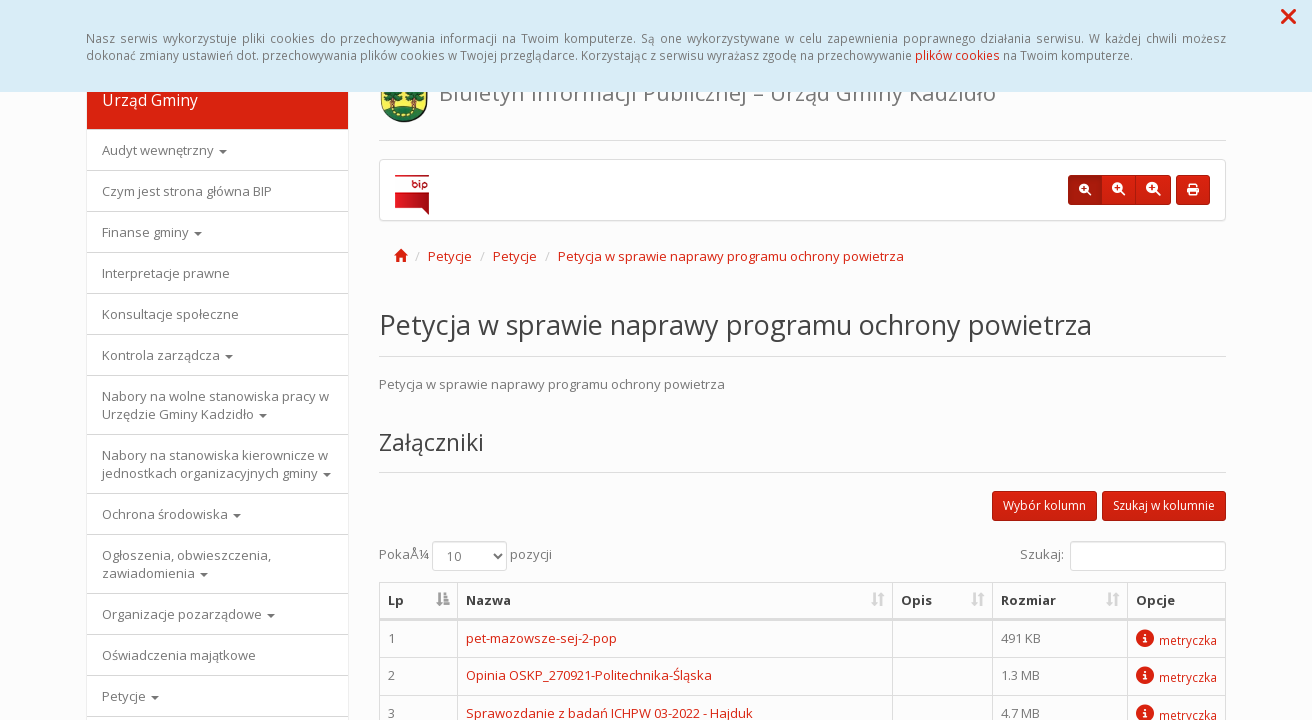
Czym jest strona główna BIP (187, 191)
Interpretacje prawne (166, 273)
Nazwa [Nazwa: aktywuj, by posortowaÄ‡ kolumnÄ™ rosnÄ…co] (488, 600)
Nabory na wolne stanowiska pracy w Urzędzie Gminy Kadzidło (215, 405)
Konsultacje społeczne (170, 314)
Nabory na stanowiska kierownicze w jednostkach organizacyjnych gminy (216, 464)
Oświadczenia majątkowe (179, 655)
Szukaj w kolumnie (1164, 505)
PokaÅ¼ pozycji (465, 556)
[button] (1288, 16)
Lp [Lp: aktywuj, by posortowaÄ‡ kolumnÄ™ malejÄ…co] (396, 600)
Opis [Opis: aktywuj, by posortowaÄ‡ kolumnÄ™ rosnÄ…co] (916, 600)
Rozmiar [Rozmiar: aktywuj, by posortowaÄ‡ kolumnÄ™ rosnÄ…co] (1028, 600)
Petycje (130, 696)
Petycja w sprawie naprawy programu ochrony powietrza (731, 256)
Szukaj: (1123, 556)
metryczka (1176, 640)
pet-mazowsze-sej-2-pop (541, 638)
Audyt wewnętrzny (164, 150)
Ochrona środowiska (171, 514)
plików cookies (957, 55)
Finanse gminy (152, 232)
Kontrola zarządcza (167, 355)
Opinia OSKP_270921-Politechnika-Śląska (589, 675)
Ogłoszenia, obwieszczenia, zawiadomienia (186, 564)
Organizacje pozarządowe (188, 614)
